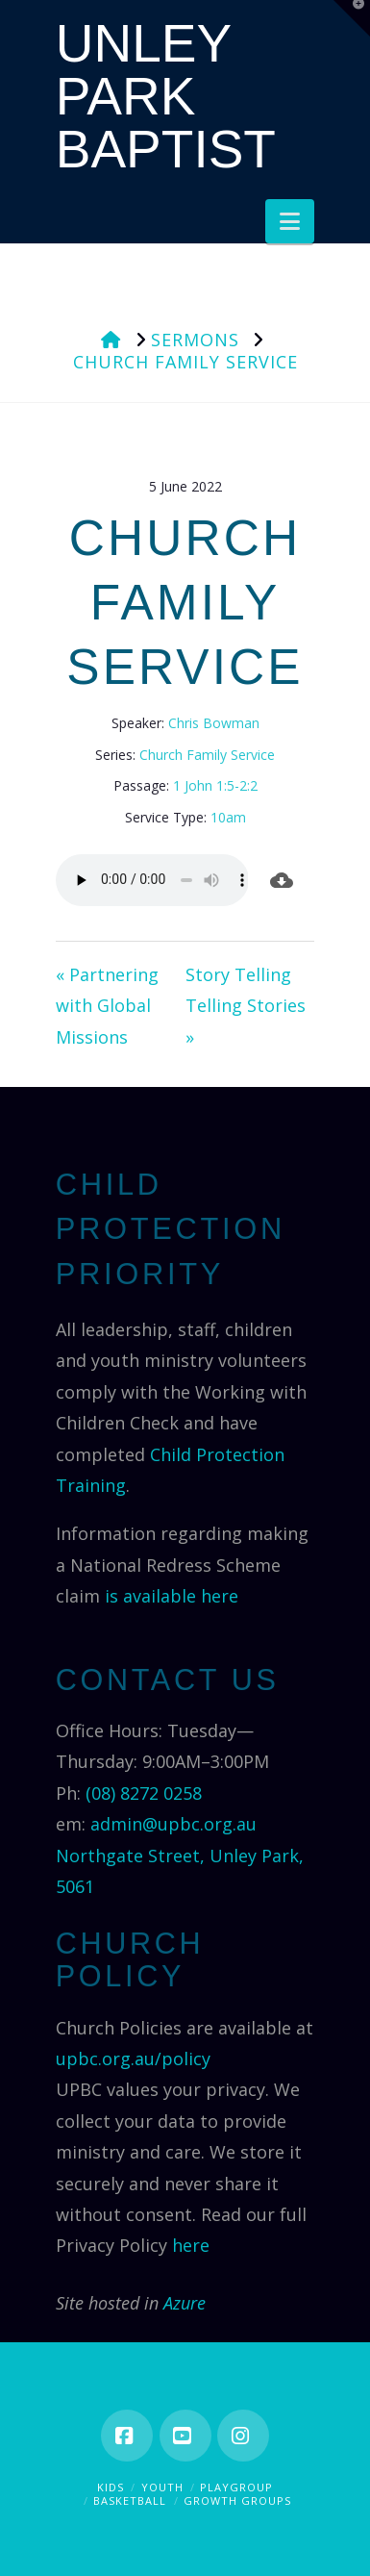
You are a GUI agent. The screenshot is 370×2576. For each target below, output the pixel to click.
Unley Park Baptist (166, 96)
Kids (110, 2487)
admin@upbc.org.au (173, 1823)
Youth (162, 2487)
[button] (289, 221)
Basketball (129, 2500)
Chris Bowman (213, 723)
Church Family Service (207, 754)
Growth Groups (237, 2500)
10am (228, 817)
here (191, 2245)
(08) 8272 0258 (144, 1793)
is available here (171, 1595)
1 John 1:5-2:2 (215, 785)
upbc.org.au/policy (133, 2058)
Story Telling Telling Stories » (245, 1005)
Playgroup (236, 2487)
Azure (184, 2302)
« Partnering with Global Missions (107, 1005)
